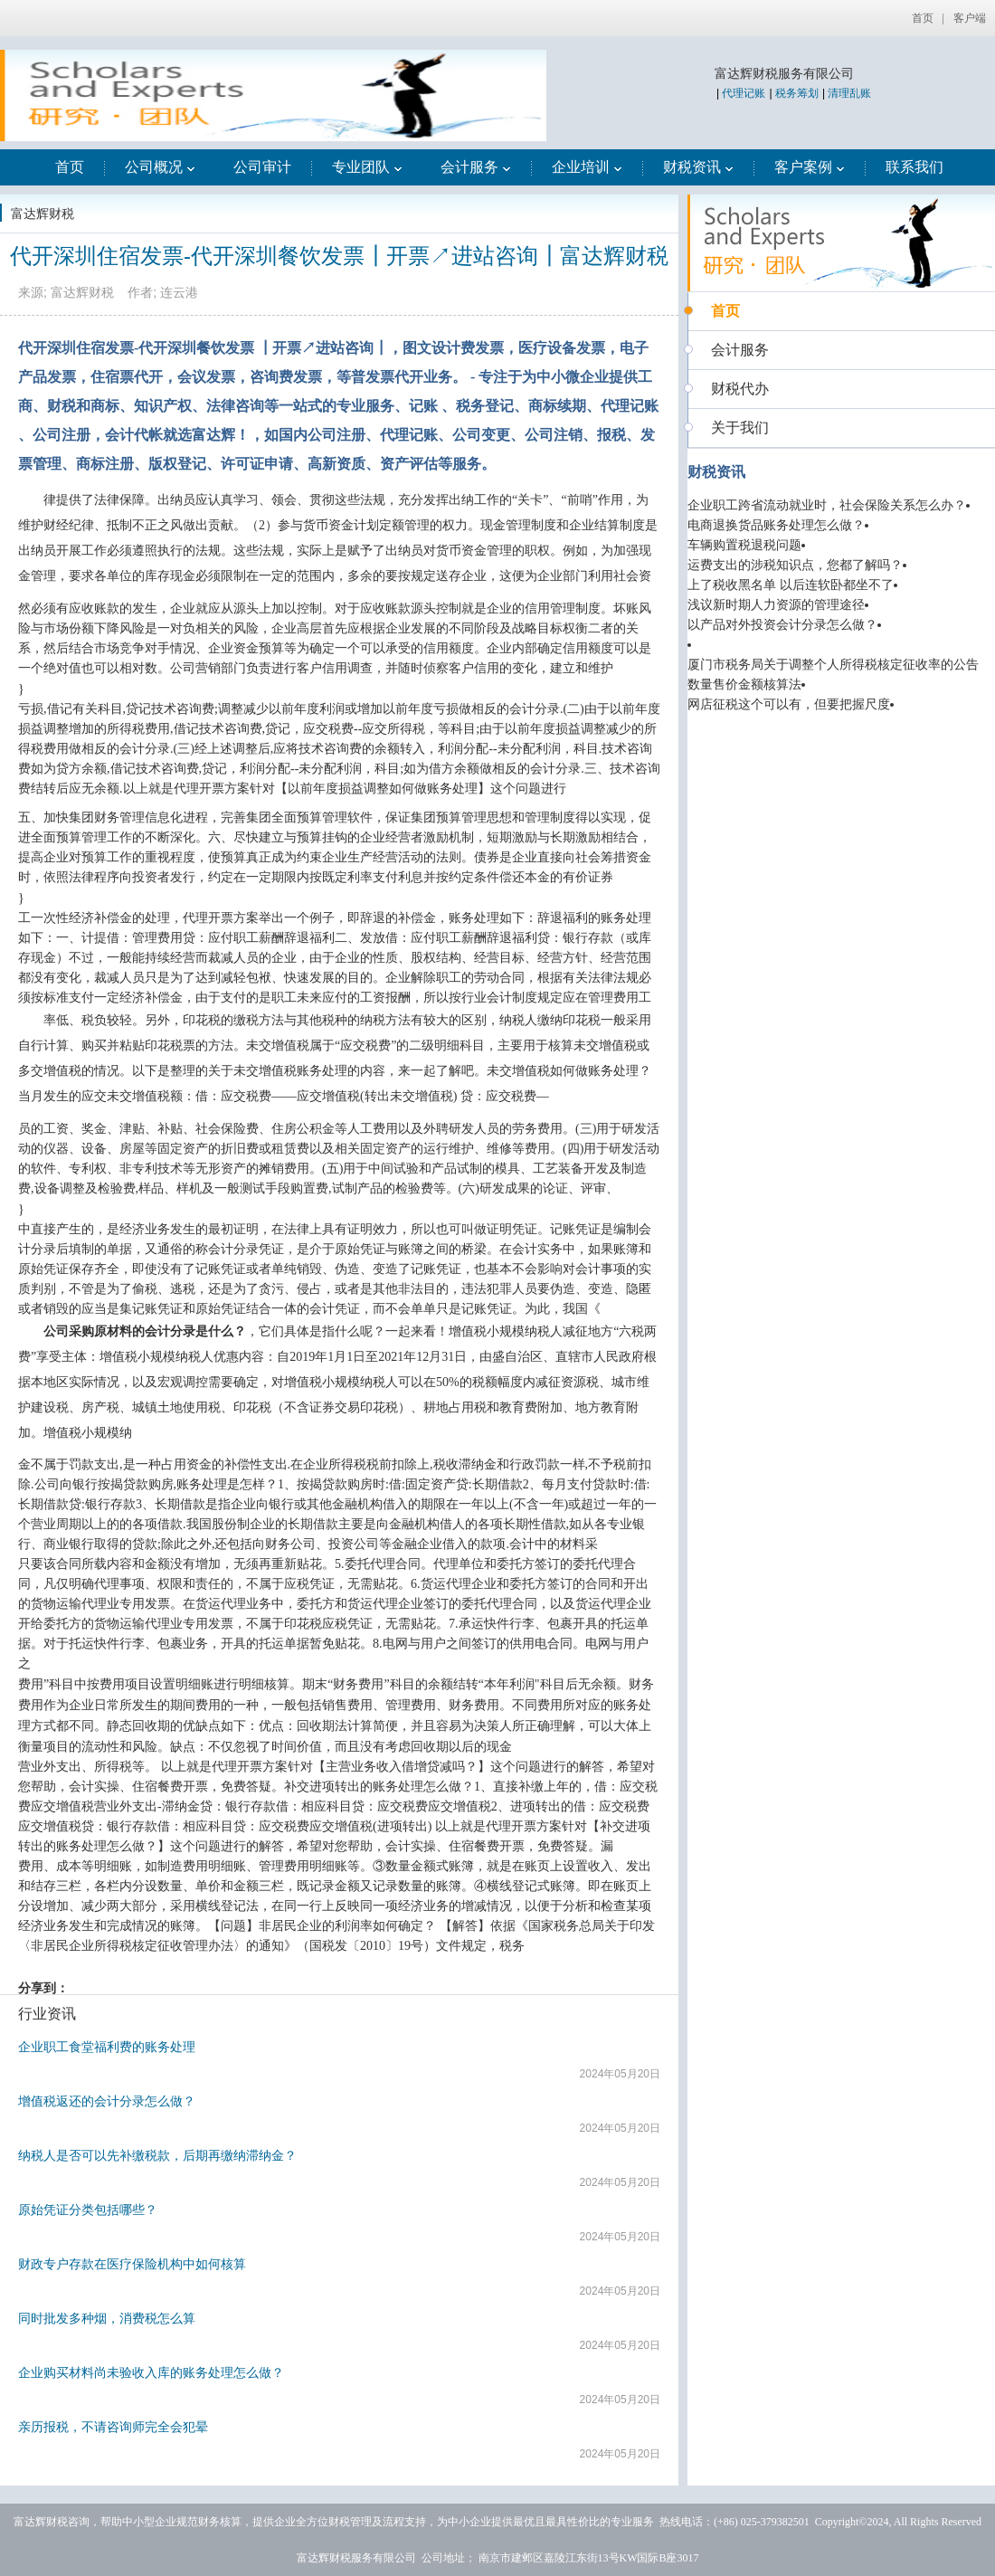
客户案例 (809, 167)
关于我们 (740, 427)
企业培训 (587, 167)
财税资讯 (698, 167)
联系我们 (914, 167)
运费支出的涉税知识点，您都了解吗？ (795, 565)
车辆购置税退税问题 (744, 545)
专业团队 (367, 167)
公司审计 (262, 167)
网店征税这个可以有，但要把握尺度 (788, 704)
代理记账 (743, 93)
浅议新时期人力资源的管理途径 (776, 605)
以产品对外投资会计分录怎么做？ (782, 625)
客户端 (969, 18)
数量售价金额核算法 (744, 684)
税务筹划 (797, 93)
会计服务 (476, 167)
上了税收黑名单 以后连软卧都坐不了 (790, 585)
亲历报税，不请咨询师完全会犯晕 (113, 2426)
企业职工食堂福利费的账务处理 (106, 2046)
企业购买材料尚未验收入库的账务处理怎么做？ (151, 2372)
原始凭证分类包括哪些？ (87, 2209)
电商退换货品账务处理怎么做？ (776, 525)
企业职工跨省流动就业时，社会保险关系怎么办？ (826, 505)
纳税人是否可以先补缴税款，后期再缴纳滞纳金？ (157, 2155)
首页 (922, 18)
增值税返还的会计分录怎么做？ (106, 2101)
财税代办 (740, 388)
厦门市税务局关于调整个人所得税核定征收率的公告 (833, 664)
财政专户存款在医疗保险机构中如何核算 (132, 2264)
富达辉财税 (42, 213)
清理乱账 (849, 93)
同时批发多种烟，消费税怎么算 (106, 2318)
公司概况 (160, 167)
